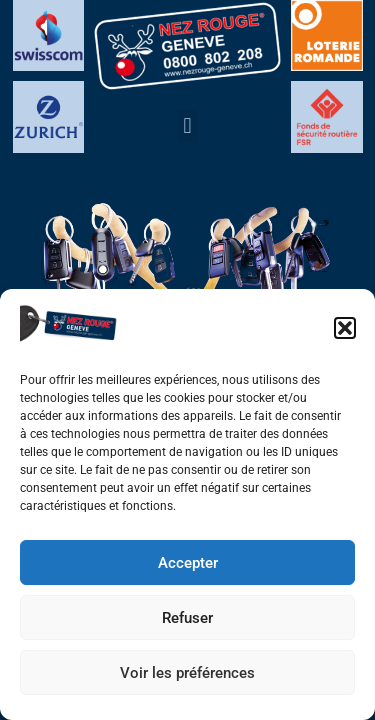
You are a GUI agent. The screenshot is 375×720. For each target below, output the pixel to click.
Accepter (188, 563)
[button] (345, 328)
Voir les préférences (187, 673)
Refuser (187, 618)
